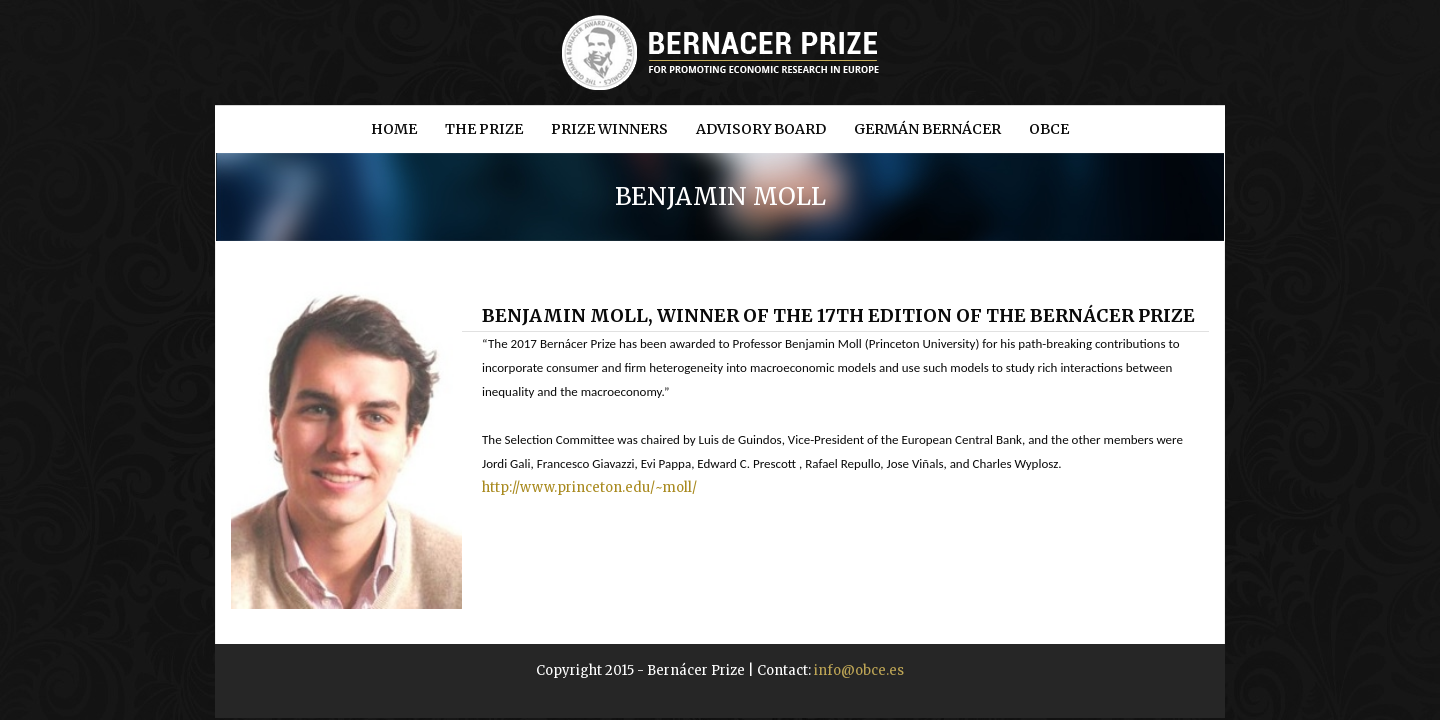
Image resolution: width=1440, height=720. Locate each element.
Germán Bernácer (927, 129)
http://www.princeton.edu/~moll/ (589, 487)
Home (394, 129)
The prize (484, 129)
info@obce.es (859, 670)
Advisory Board (761, 129)
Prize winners (609, 129)
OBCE (1049, 129)
